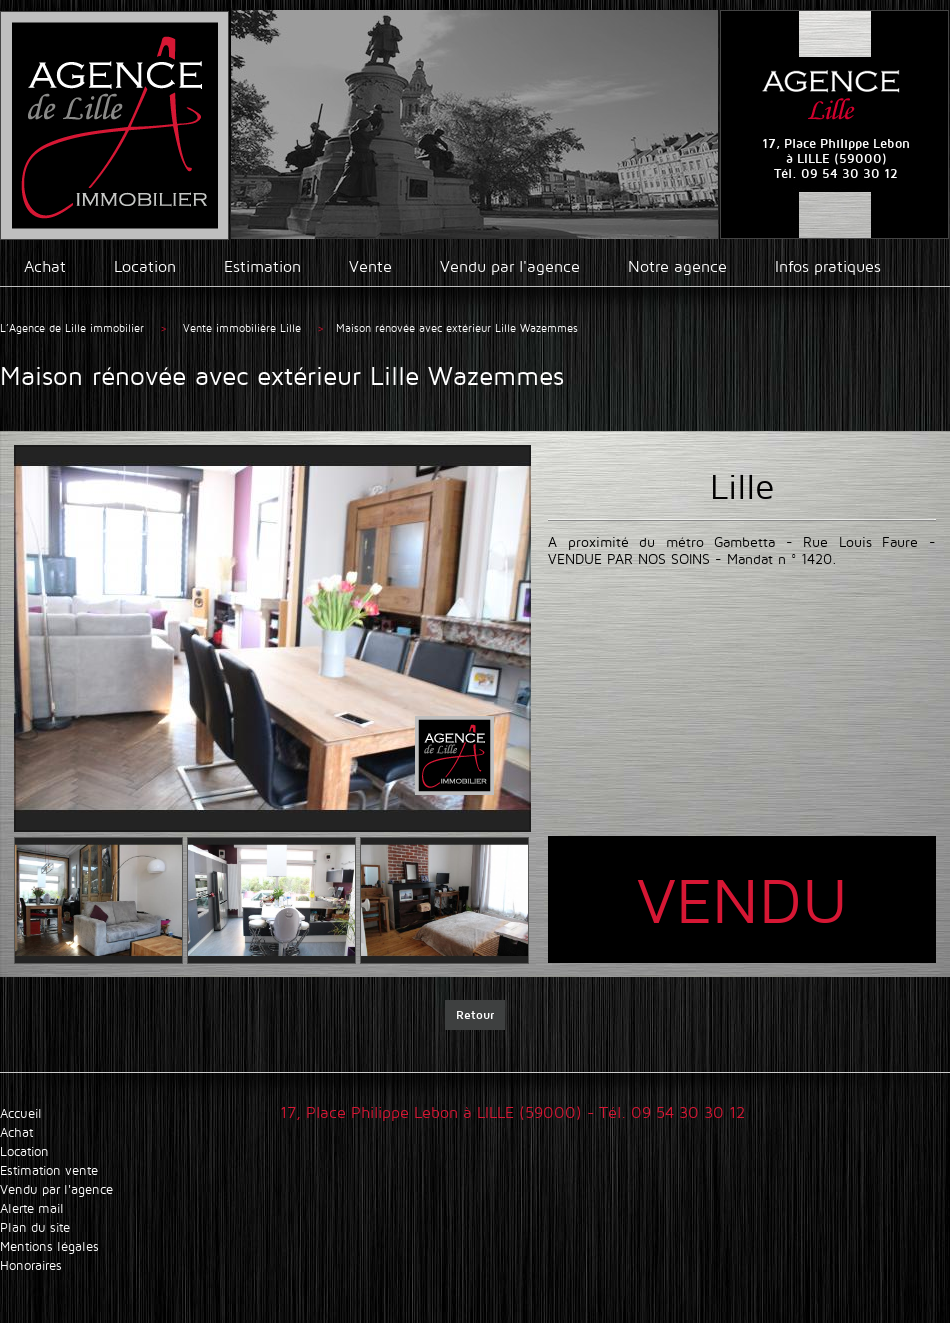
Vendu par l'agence (510, 266)
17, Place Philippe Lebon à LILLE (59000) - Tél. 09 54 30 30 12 (512, 1112)
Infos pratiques (828, 266)
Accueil (21, 1113)
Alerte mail (32, 1208)
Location (145, 266)
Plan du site (35, 1227)
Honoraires (31, 1265)
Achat (45, 266)
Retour (475, 1014)
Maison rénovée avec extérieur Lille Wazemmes (457, 328)
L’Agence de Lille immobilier (72, 328)
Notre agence (677, 266)
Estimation (262, 266)
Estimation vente (49, 1170)
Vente (370, 266)
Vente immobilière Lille (244, 328)
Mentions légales (49, 1246)
